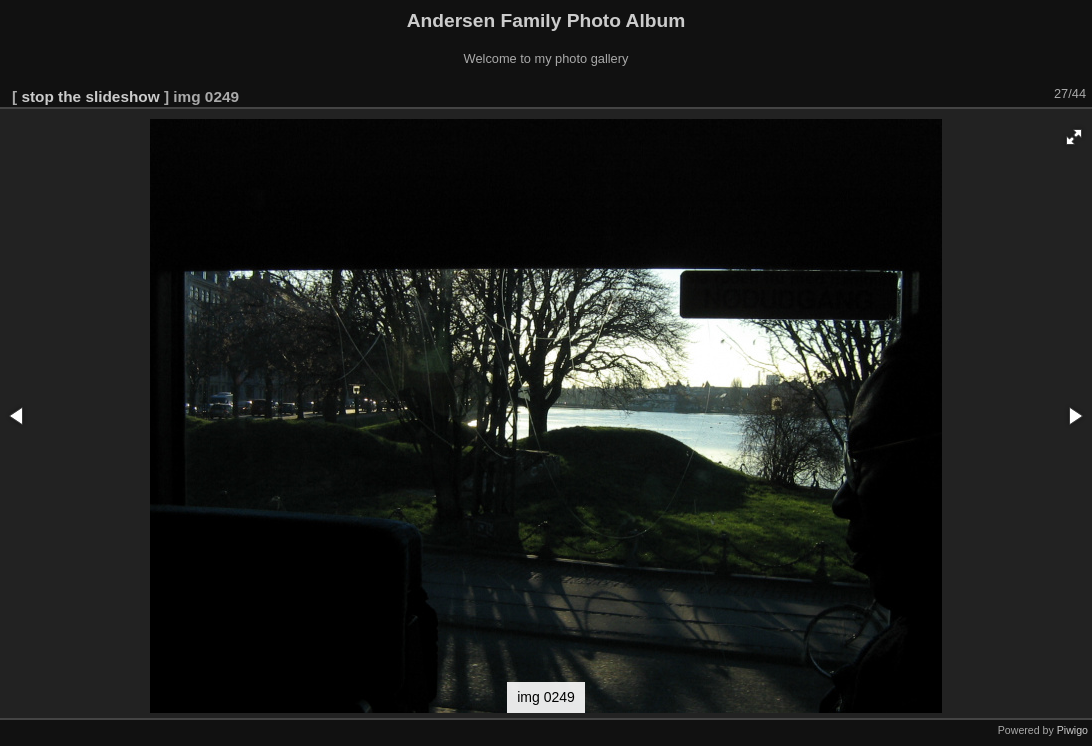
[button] (1074, 137)
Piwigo (1072, 730)
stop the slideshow (90, 96)
